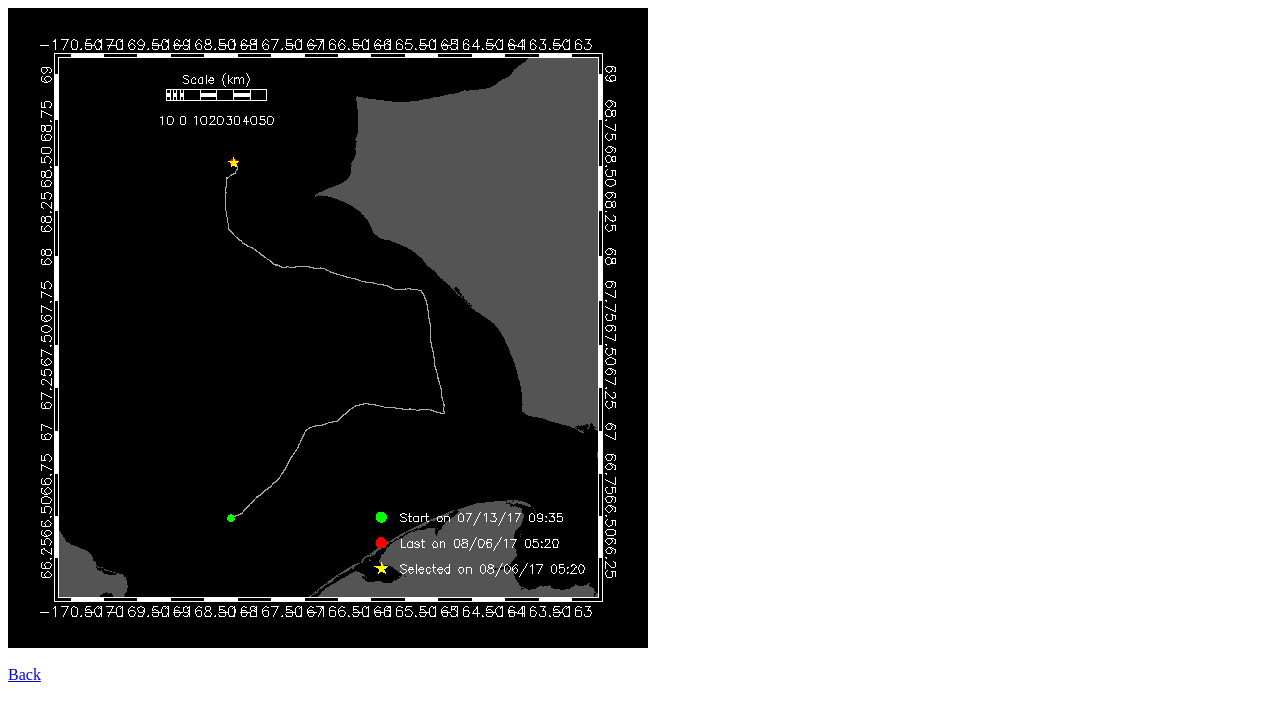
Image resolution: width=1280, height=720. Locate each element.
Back (24, 674)
